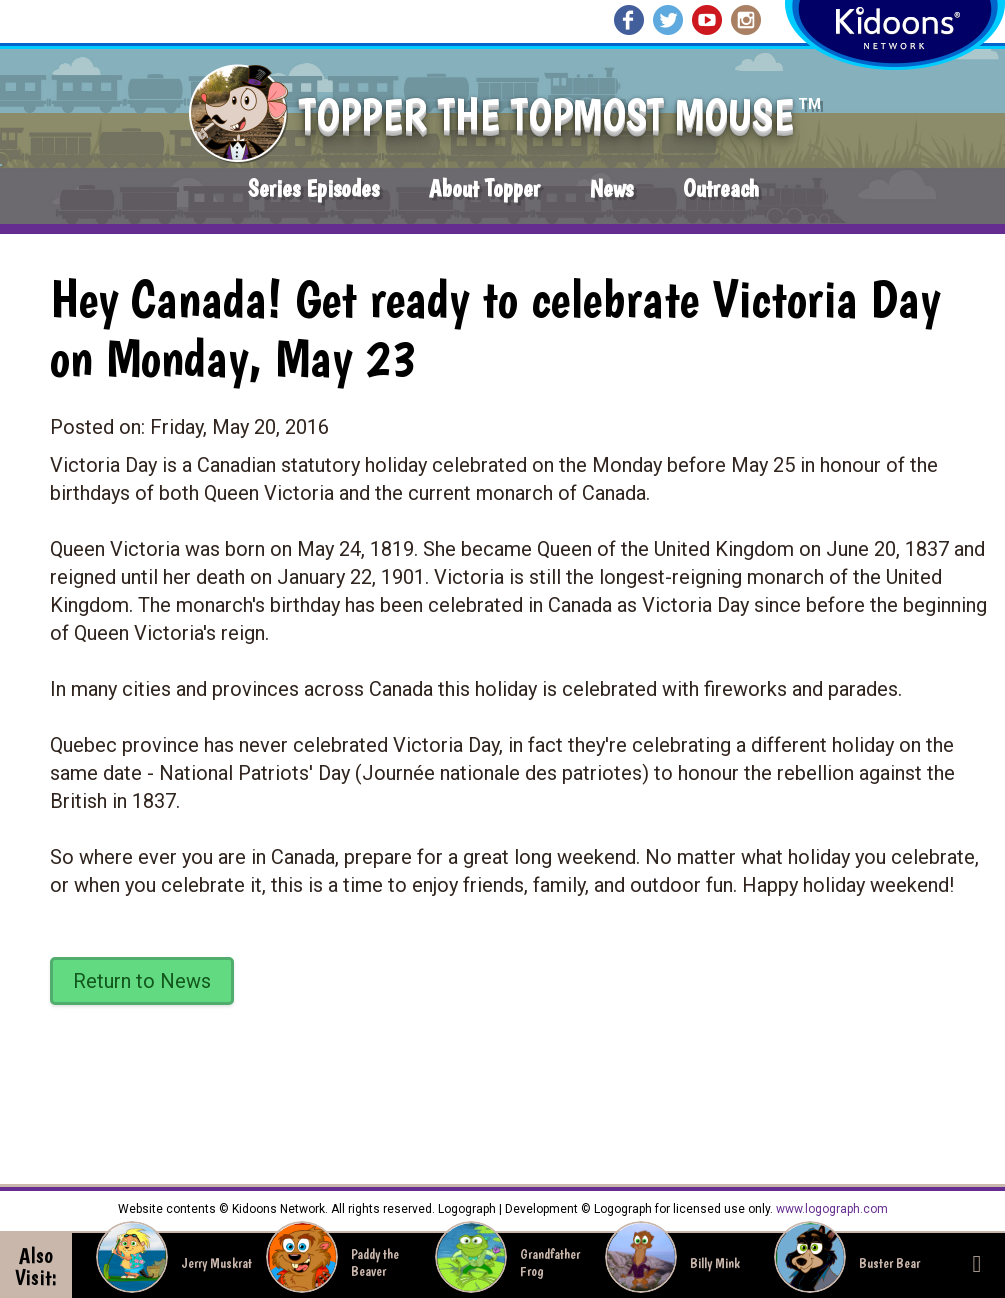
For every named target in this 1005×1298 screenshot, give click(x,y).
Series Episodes (313, 188)
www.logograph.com (830, 1209)
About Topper (484, 188)
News (611, 188)
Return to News (142, 981)
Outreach (721, 188)
